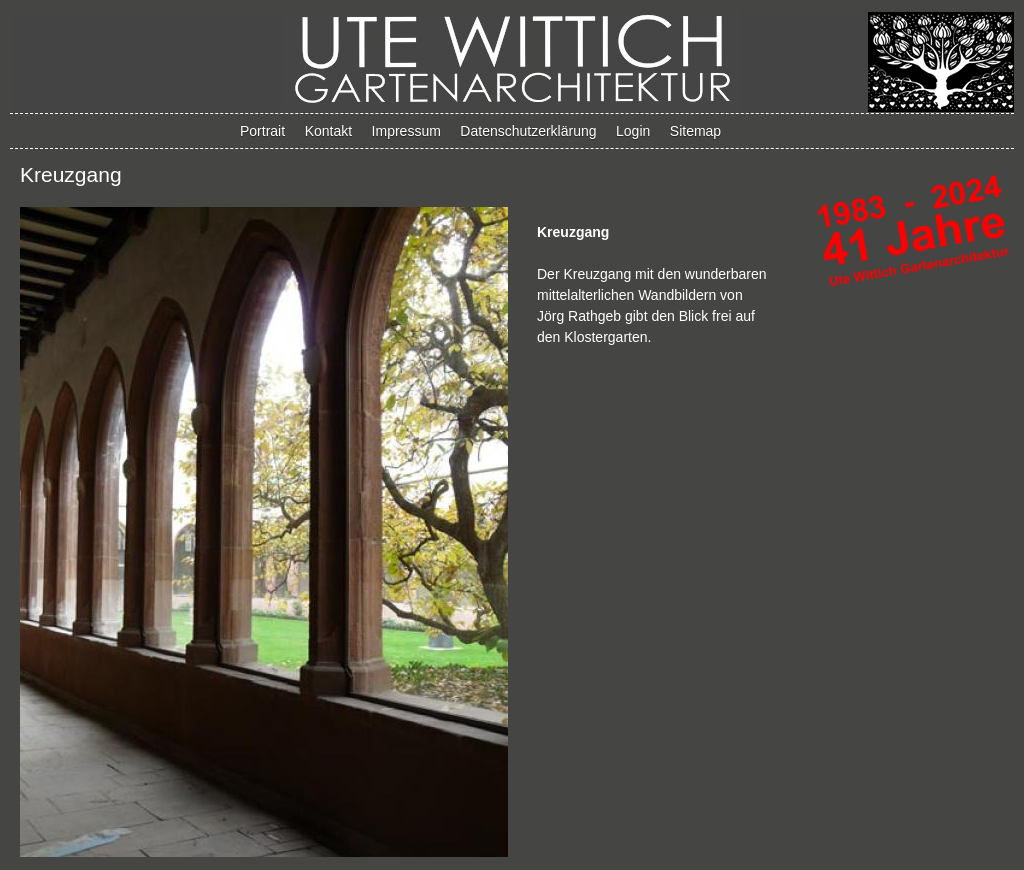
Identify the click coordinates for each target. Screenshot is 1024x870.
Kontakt (328, 131)
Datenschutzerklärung (528, 131)
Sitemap (695, 131)
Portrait (262, 131)
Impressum (406, 131)
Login (633, 131)
